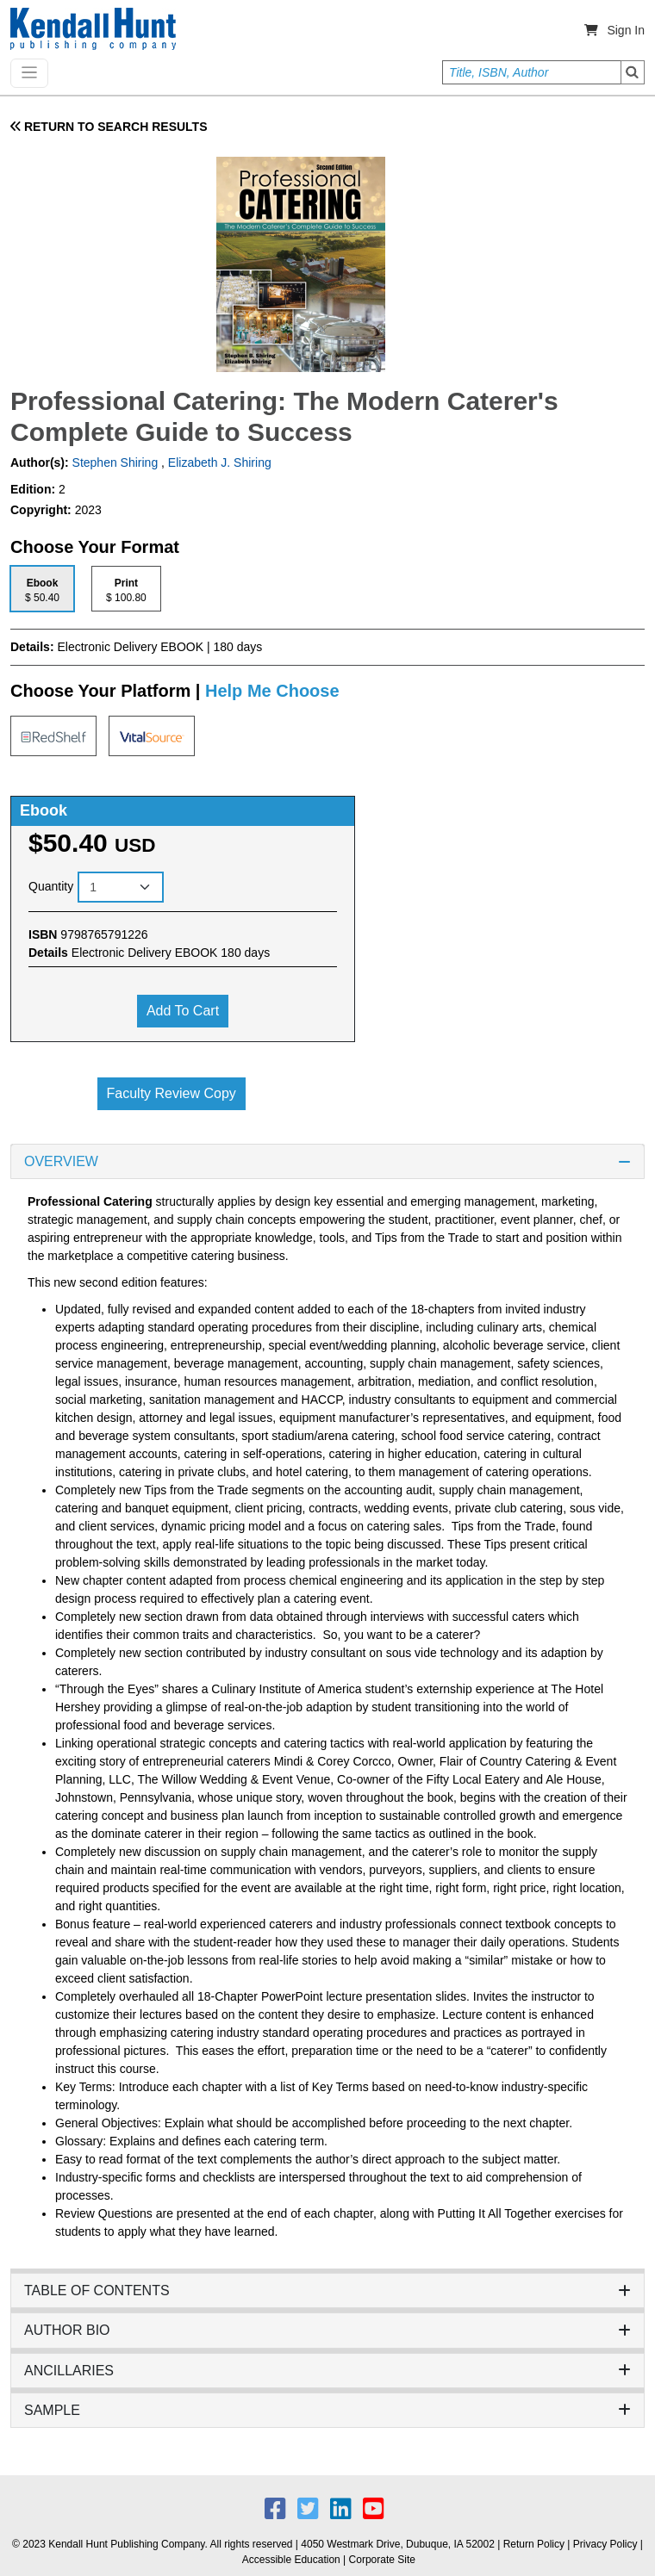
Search (633, 72)
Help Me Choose (272, 690)
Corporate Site (382, 2560)
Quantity (50, 886)
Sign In (626, 30)
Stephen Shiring (114, 462)
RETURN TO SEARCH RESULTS (109, 126)
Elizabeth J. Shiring (219, 462)
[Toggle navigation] (29, 73)
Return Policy (534, 2544)
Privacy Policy (605, 2544)
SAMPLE (327, 2410)
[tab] (42, 588)
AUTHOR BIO (327, 2330)
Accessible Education (291, 2560)
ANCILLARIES (327, 2370)
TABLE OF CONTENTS (327, 2290)
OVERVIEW (327, 1161)
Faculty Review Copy (171, 1093)
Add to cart (183, 1010)
